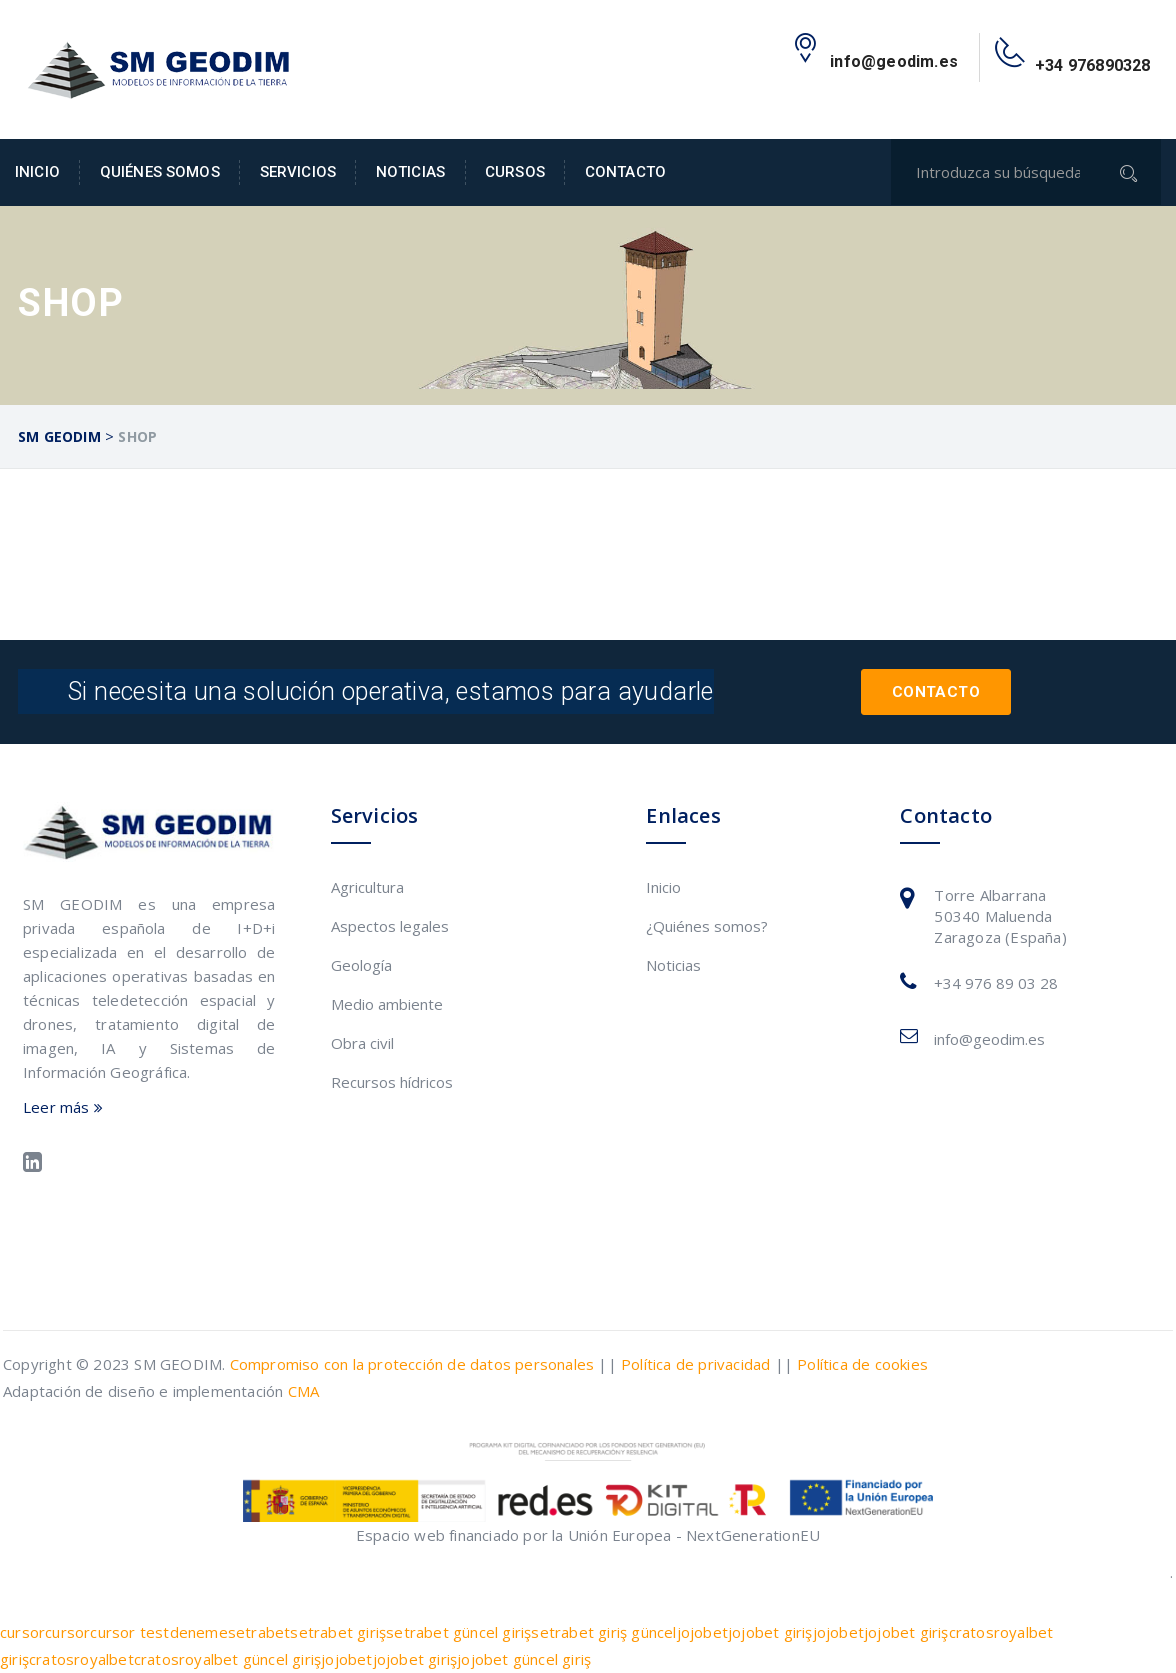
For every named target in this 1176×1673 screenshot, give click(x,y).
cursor (22, 1632)
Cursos (515, 172)
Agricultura (367, 887)
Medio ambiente (387, 1004)
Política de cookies (862, 1364)
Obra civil (362, 1043)
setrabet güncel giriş (458, 1632)
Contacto (625, 172)
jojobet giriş (770, 1632)
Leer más (63, 1107)
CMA (304, 1391)
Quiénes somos (160, 172)
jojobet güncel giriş (524, 1659)
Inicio (37, 172)
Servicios (298, 172)
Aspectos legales (390, 926)
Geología (361, 965)
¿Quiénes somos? (707, 926)
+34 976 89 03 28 (996, 983)
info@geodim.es (989, 1039)
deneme (199, 1632)
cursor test (129, 1632)
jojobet (702, 1632)
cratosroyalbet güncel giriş (227, 1659)
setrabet (259, 1632)
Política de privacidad (695, 1364)
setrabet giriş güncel (603, 1632)
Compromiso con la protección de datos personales (412, 1364)
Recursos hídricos (392, 1082)
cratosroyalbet (81, 1659)
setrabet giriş (338, 1632)
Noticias (410, 172)
